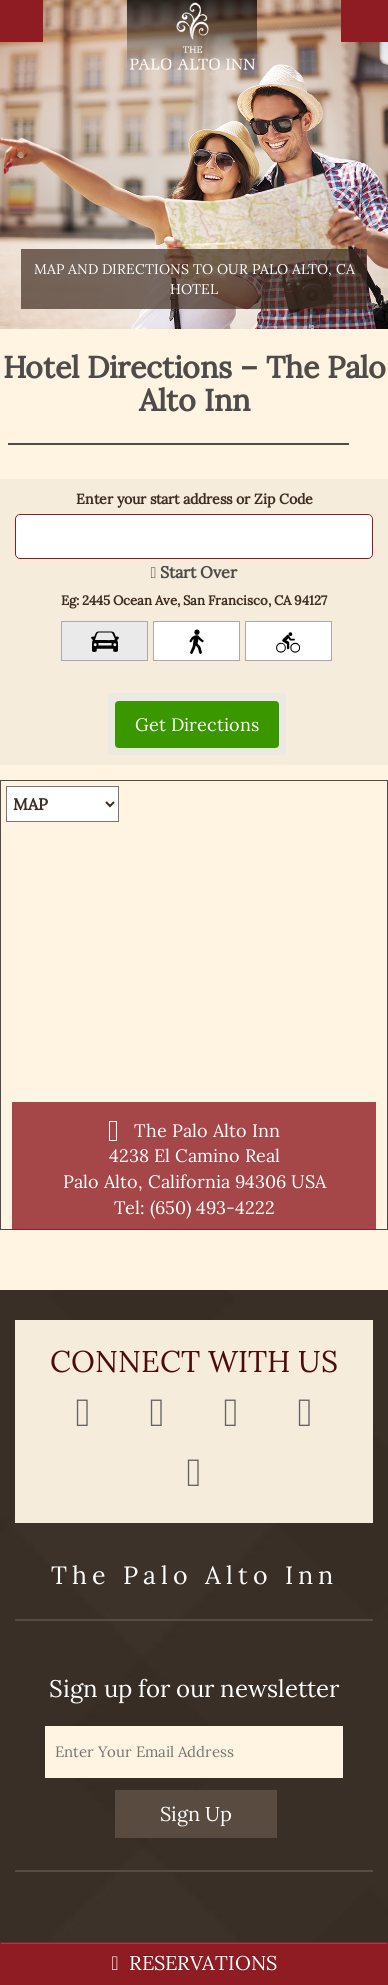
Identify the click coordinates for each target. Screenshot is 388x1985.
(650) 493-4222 (212, 1207)
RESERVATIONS (193, 1962)
